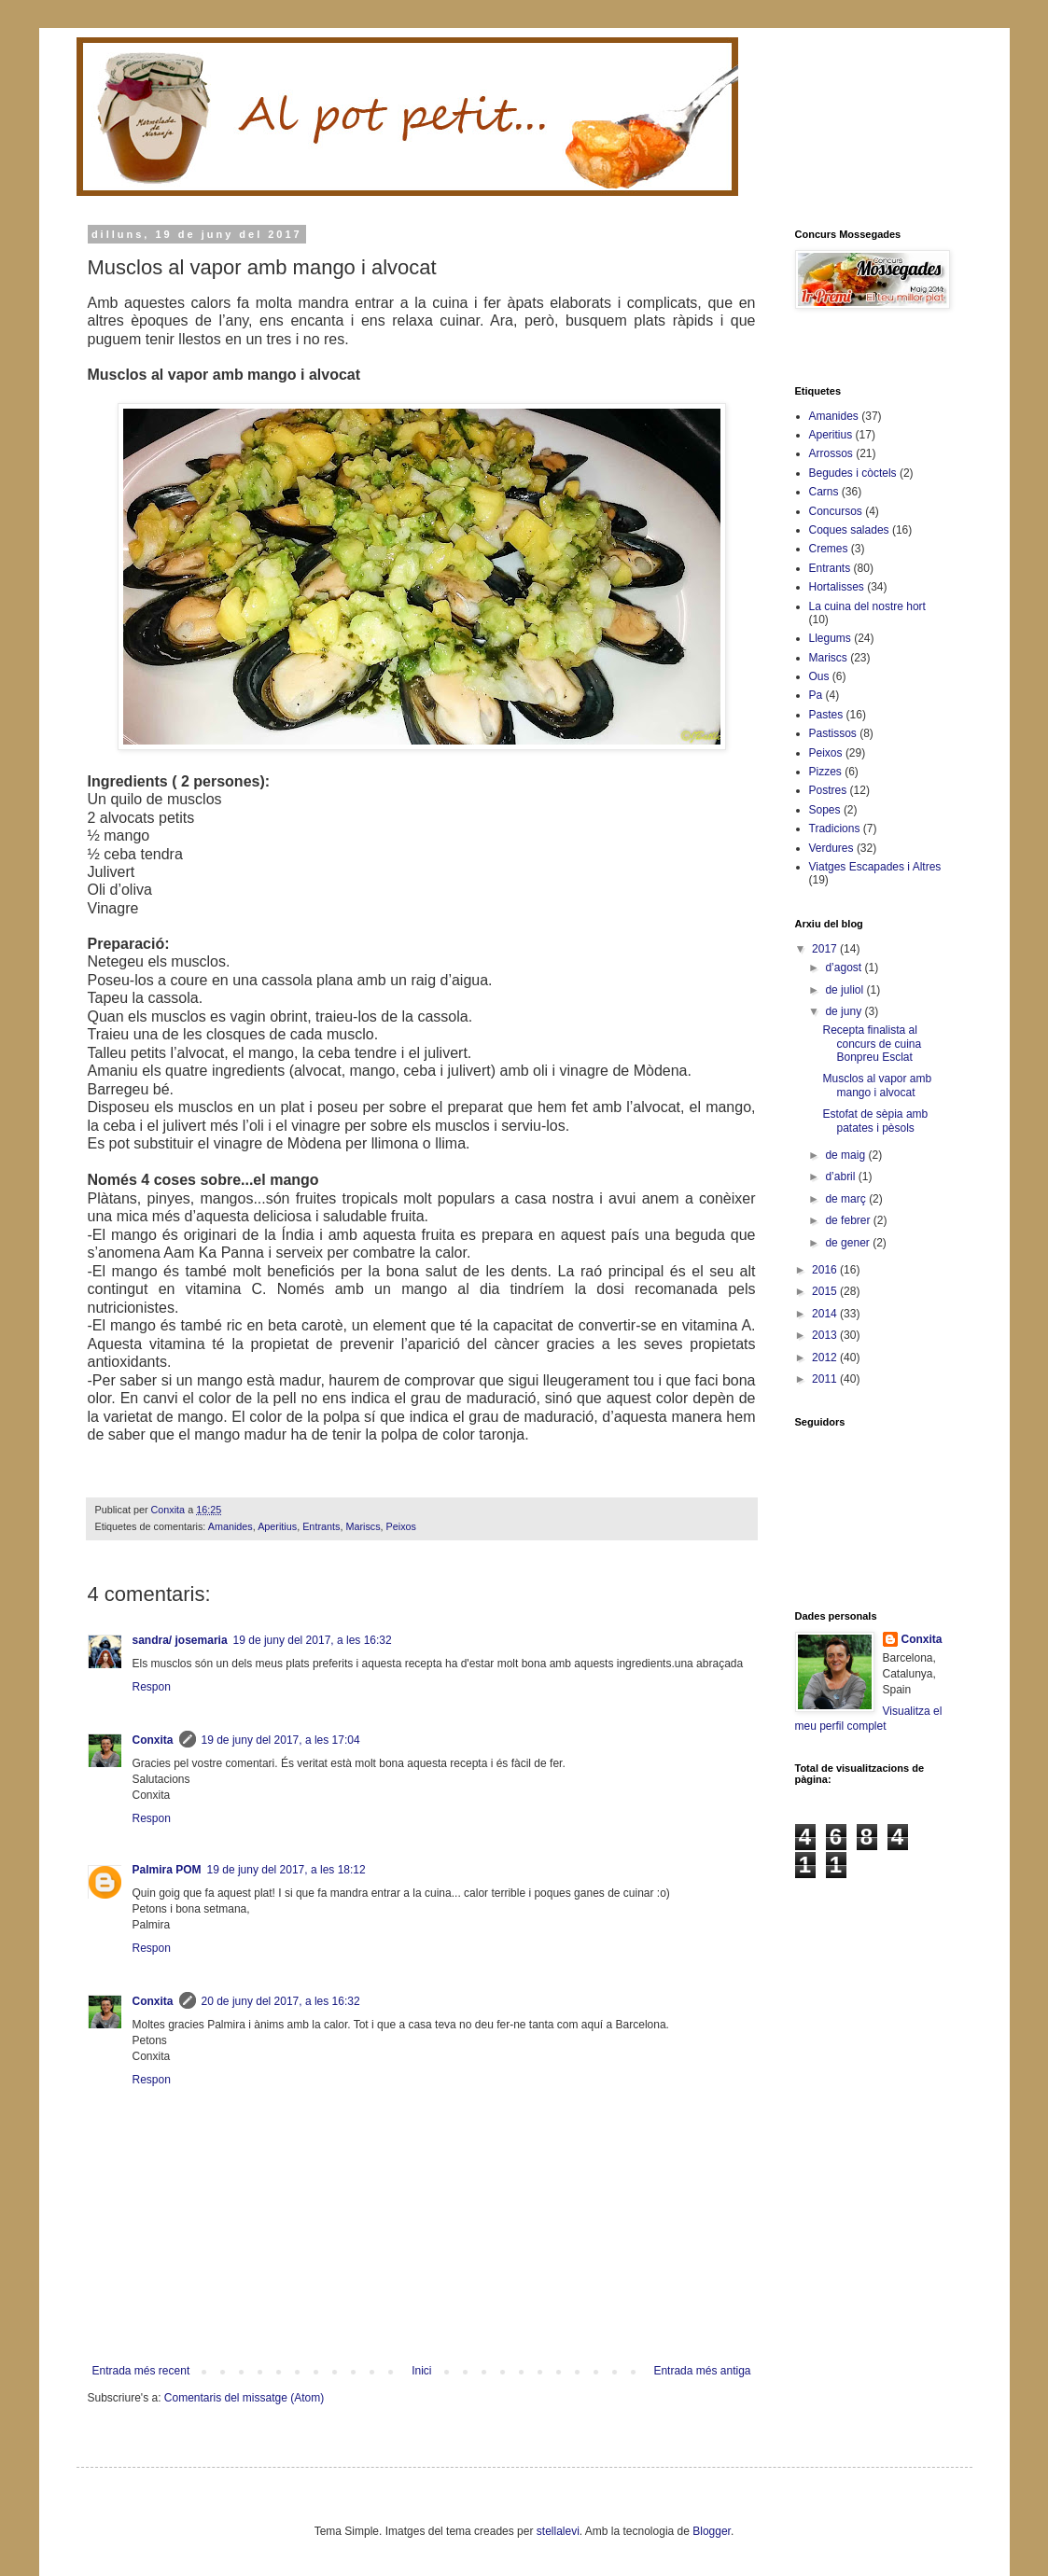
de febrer (849, 1220)
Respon (152, 1686)
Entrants (321, 1526)
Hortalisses (836, 586)
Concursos (835, 511)
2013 (826, 1335)
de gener (849, 1242)
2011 (826, 1378)
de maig (846, 1155)
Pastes (826, 714)
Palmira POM (167, 1869)
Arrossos (831, 453)
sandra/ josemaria (180, 1640)
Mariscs (362, 1526)
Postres (828, 790)
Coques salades (849, 529)
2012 (826, 1357)
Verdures (831, 848)
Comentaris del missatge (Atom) (244, 2397)
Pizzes (825, 771)
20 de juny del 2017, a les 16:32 (281, 2001)
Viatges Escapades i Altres (875, 866)
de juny (844, 1011)
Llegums (830, 638)
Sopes (825, 809)
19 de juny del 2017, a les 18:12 (286, 1869)
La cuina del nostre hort (867, 606)
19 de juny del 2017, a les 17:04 (281, 1740)
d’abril (841, 1176)
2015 (826, 1291)
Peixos (401, 1526)
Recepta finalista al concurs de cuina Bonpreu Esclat (871, 1043)
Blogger (711, 2531)
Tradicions (834, 828)
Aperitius (277, 1526)
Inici (421, 2370)
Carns (824, 491)
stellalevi (558, 2531)
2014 (826, 1313)
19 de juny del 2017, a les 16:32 (312, 1640)
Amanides (230, 1526)
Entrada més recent (141, 2370)
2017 (826, 948)
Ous (819, 676)
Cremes (828, 548)
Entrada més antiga (701, 2370)
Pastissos (833, 733)
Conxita (153, 1740)
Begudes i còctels (853, 473)
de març (847, 1198)
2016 (826, 1269)
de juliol (845, 989)
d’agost (844, 967)
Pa (816, 695)
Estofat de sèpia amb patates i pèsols (875, 1120)
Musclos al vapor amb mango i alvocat (876, 1085)
